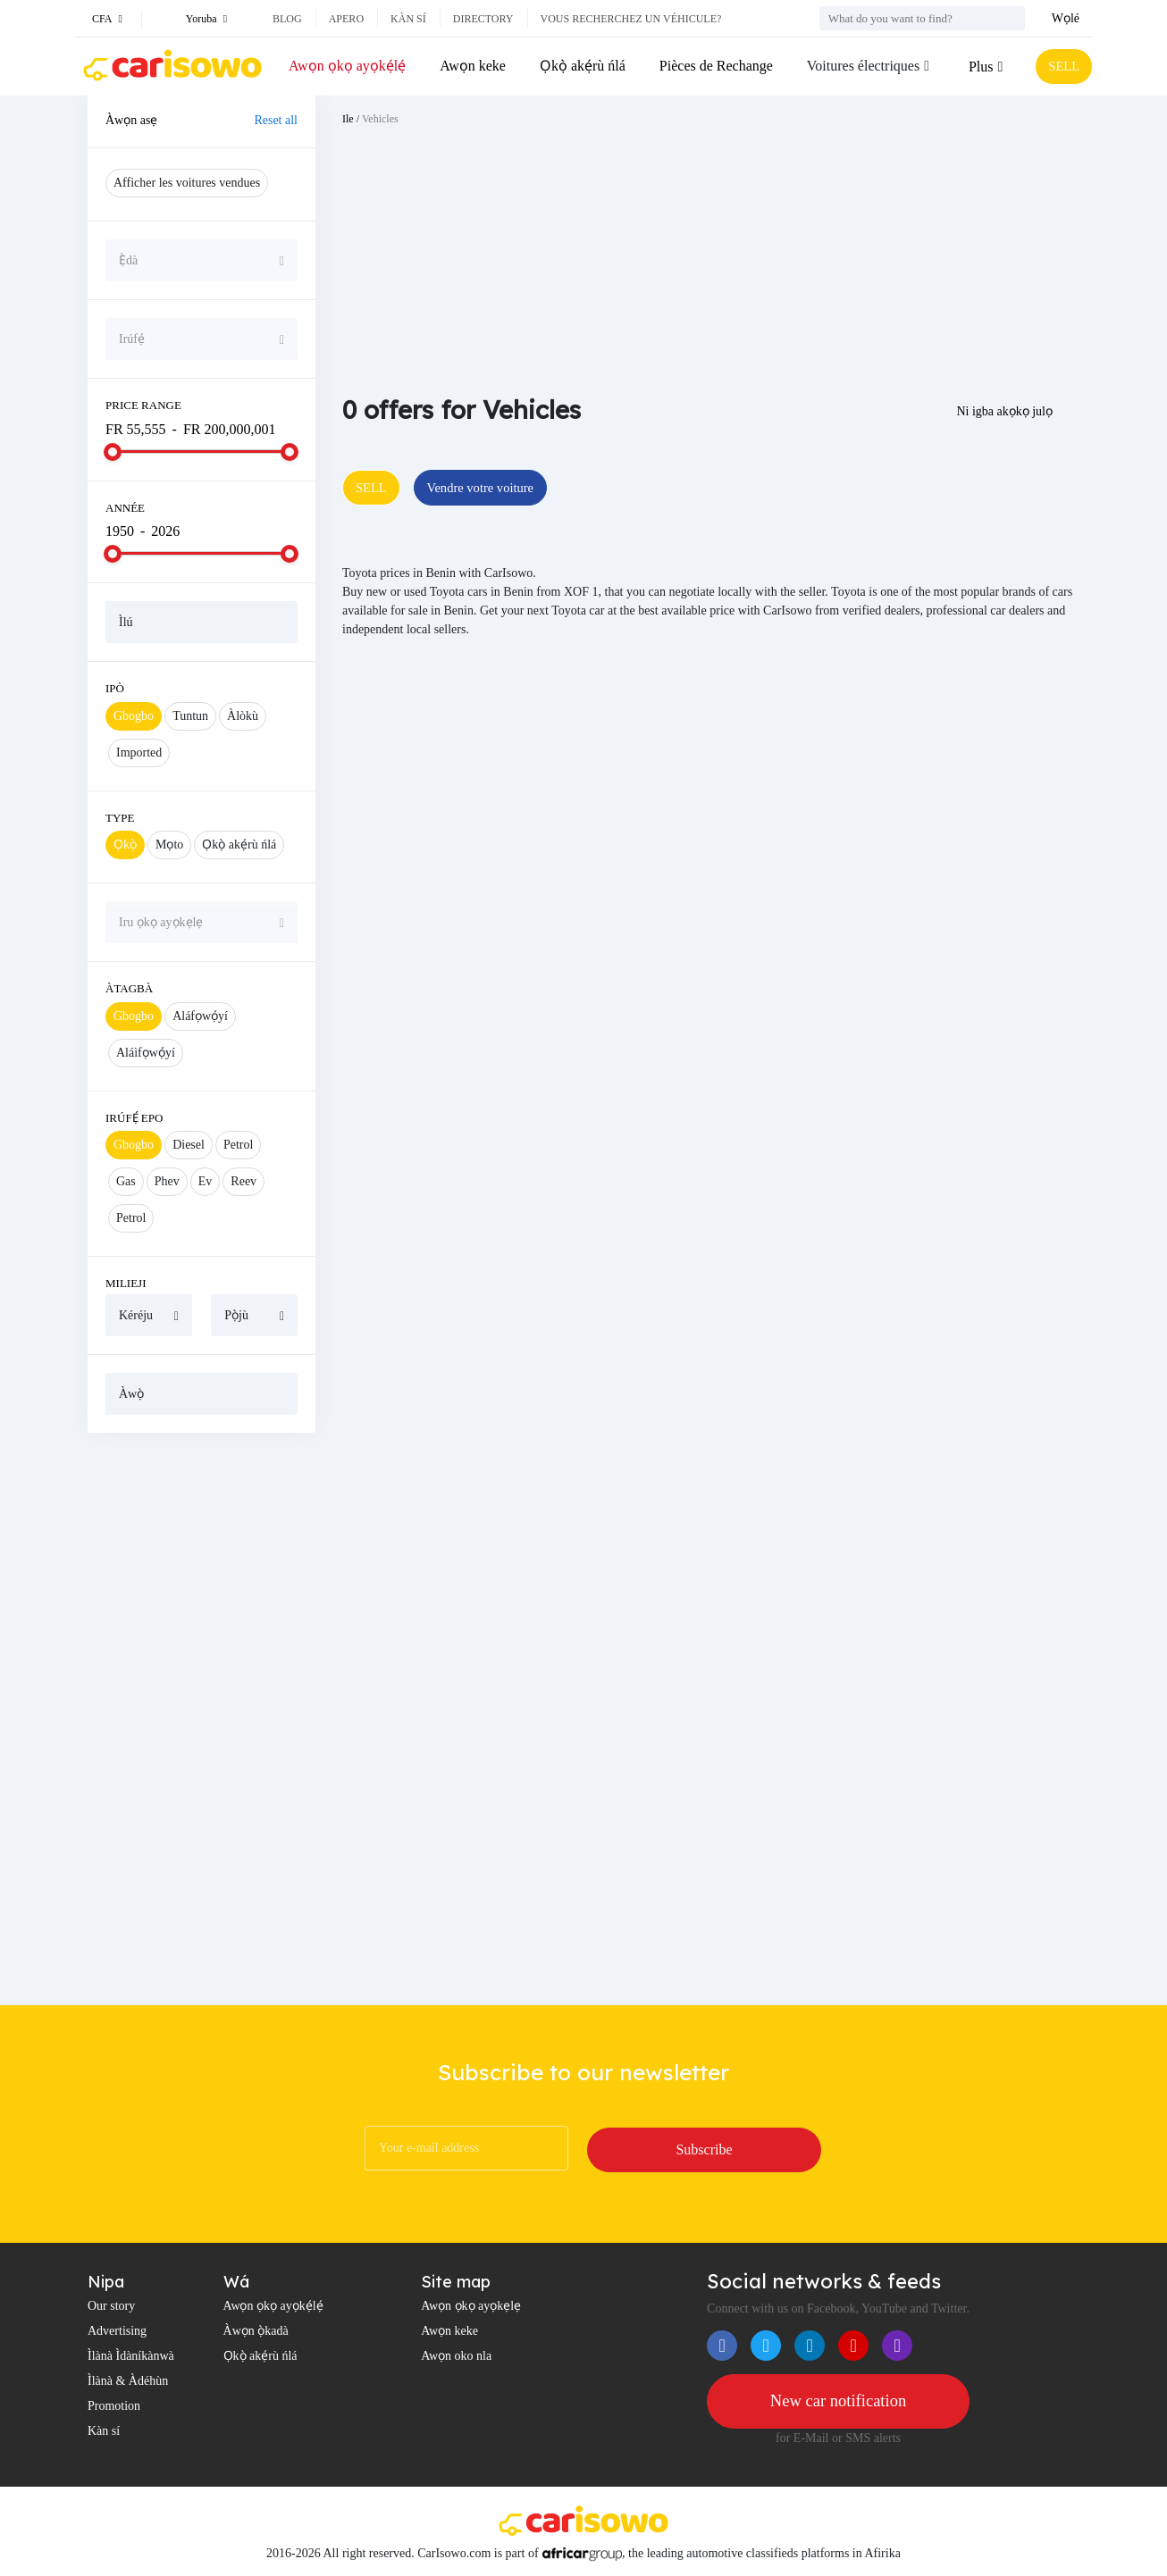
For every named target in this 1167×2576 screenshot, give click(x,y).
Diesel (188, 1144)
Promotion (114, 2406)
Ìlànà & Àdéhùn (128, 2381)
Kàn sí (408, 19)
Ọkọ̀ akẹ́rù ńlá (581, 65)
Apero (346, 19)
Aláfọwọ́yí (200, 1016)
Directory (483, 19)
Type (120, 817)
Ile (348, 119)
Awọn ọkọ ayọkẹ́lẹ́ (347, 65)
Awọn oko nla (456, 2356)
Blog (287, 19)
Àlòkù (242, 716)
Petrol (238, 1144)
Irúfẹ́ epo (134, 1118)
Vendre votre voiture (491, 488)
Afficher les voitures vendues (186, 182)
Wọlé (1065, 18)
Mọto (169, 844)
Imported (139, 752)
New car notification (838, 2402)
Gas (126, 1181)
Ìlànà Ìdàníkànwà (131, 2356)
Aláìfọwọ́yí (145, 1052)
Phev (167, 1181)
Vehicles (380, 119)
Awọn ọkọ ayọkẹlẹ (471, 2306)
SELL (1062, 66)
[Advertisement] (201, 1718)
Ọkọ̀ (125, 844)
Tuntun (190, 716)
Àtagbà (129, 988)
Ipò (114, 688)
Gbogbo (133, 716)
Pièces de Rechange (712, 65)
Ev (205, 1181)
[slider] (113, 452)
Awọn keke (472, 65)
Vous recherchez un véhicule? (631, 19)
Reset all (276, 120)
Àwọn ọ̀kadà (256, 2331)
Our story (111, 2306)
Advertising (117, 2331)
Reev (243, 1181)
